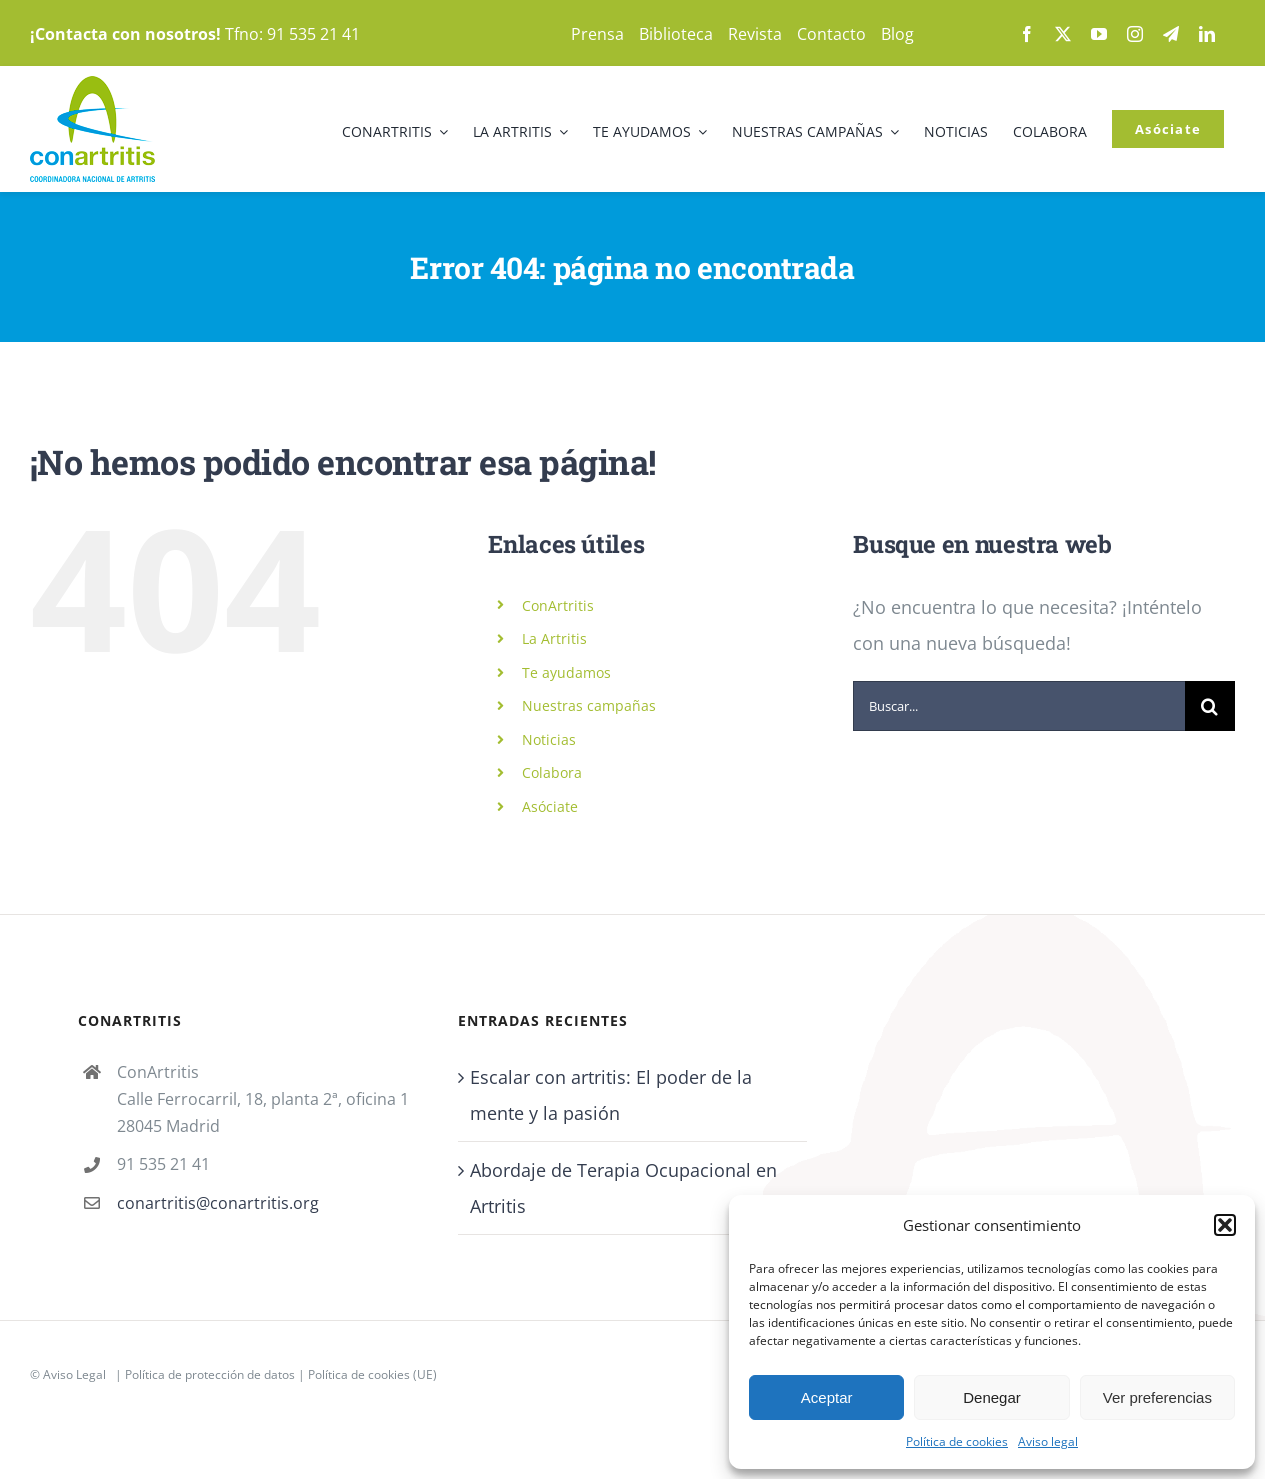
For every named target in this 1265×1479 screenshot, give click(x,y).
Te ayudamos (566, 672)
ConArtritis (558, 605)
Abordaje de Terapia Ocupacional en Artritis (623, 1188)
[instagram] (1135, 34)
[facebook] (1027, 34)
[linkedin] (1207, 34)
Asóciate (550, 806)
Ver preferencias (1157, 1397)
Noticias (549, 739)
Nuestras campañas (589, 705)
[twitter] (1063, 34)
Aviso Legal (74, 1374)
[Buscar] (1210, 706)
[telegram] (1171, 34)
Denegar (992, 1397)
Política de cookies (957, 1441)
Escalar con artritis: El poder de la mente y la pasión (611, 1095)
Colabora (552, 772)
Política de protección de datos (210, 1374)
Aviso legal (1048, 1441)
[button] (1225, 1225)
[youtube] (1099, 34)
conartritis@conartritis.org (218, 1203)
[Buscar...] (1019, 706)
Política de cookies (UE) (372, 1374)
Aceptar (827, 1397)
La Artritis (554, 638)
